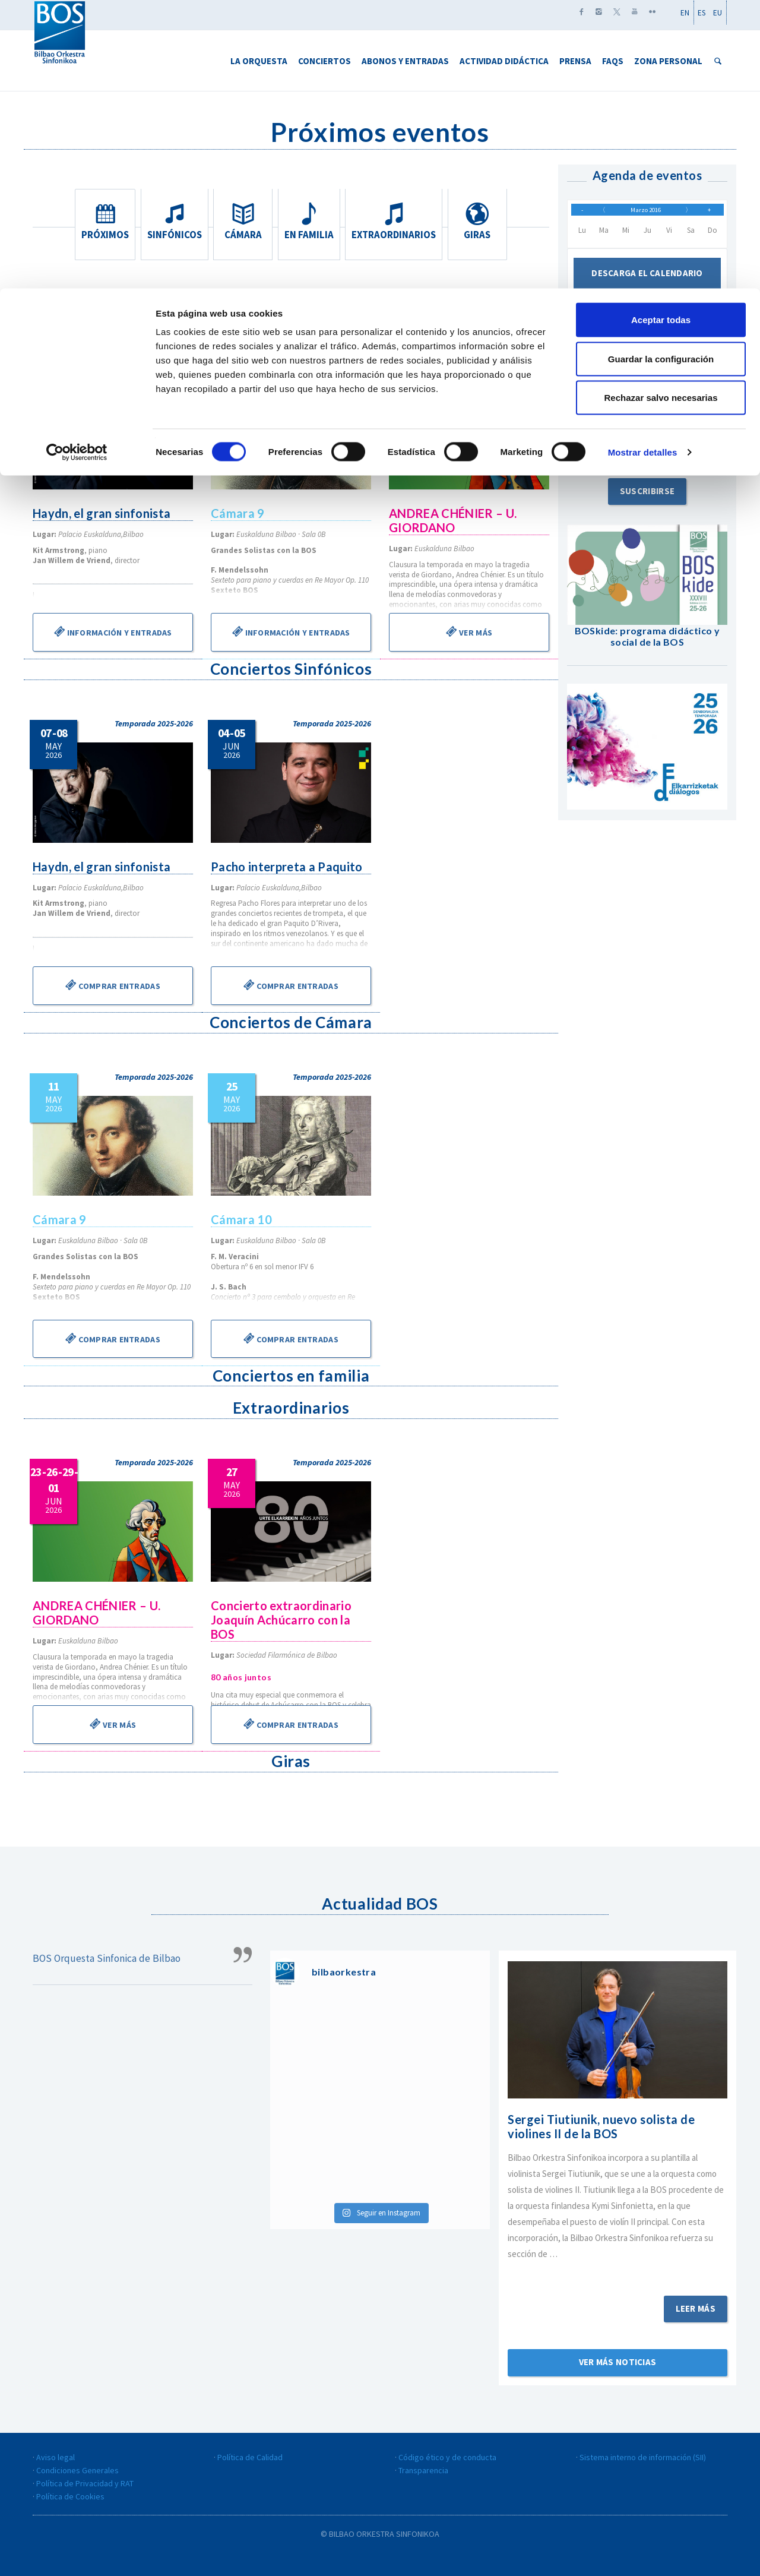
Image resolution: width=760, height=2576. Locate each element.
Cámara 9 (238, 513)
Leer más (695, 2308)
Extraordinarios (396, 222)
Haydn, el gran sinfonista (103, 513)
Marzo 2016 (645, 213)
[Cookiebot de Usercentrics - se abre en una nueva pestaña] (77, 164)
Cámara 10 (242, 1219)
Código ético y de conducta (447, 2457)
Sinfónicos (173, 222)
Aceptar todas (661, 31)
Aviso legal (55, 2457)
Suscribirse (647, 499)
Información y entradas (112, 631)
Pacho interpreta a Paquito (288, 866)
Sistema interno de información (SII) (643, 2457)
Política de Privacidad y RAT (85, 2483)
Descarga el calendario (647, 281)
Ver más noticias (618, 2362)
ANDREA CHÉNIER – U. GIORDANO (454, 520)
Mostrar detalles (642, 164)
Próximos (103, 222)
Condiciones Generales (77, 2470)
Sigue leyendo (617, 2270)
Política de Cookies (70, 2496)
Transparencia (423, 2470)
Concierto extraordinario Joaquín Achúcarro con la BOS (282, 1619)
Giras (479, 222)
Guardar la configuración (661, 70)
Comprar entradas (112, 985)
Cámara (243, 222)
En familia (313, 222)
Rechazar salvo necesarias (661, 109)
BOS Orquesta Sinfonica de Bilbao (106, 1958)
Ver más (469, 631)
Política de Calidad (250, 2457)
